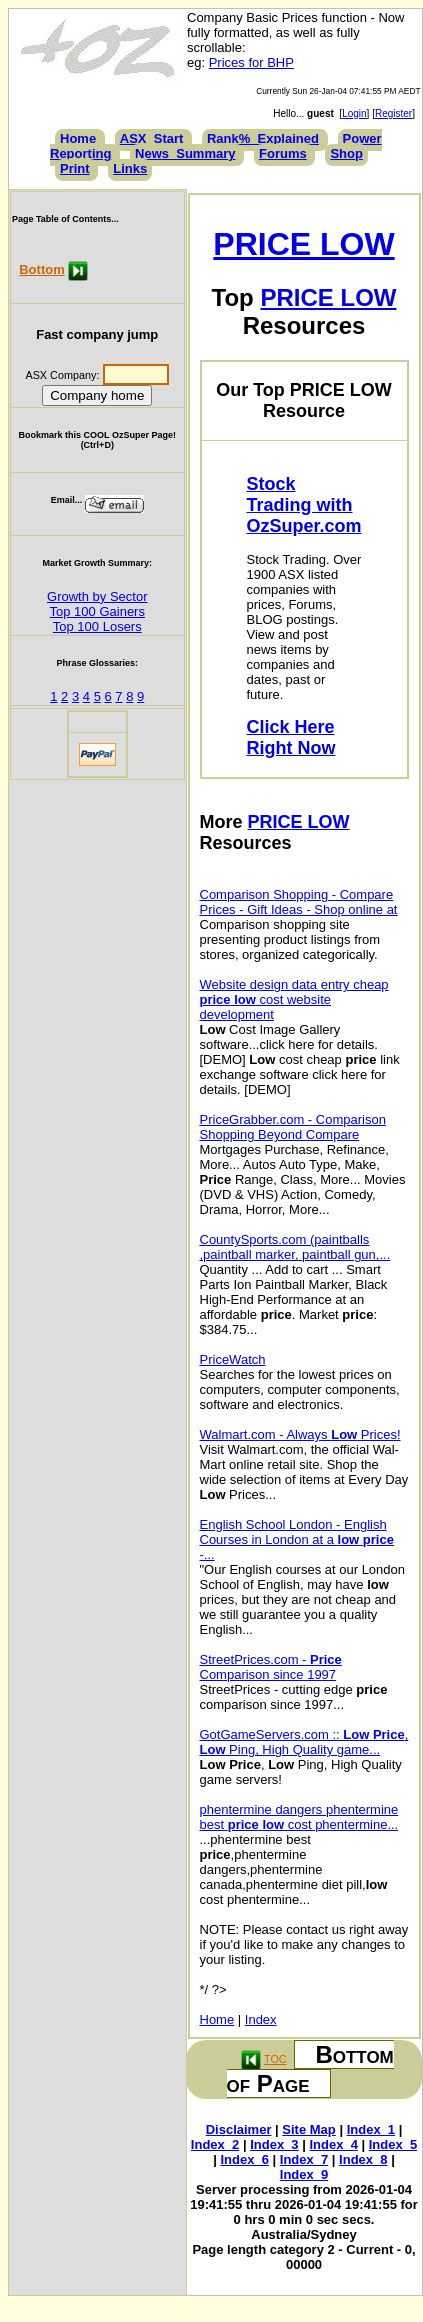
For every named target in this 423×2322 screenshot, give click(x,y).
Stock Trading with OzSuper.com (304, 505)
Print (75, 168)
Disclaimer (239, 2129)
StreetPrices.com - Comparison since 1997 (271, 1667)
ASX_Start (152, 138)
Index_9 (304, 2174)
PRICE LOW (303, 244)
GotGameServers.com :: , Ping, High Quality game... (304, 1742)
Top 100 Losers (97, 626)
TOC (275, 2059)
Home (78, 138)
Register (393, 113)
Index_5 (393, 2144)
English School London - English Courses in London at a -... (297, 1539)
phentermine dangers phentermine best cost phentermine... (299, 1817)
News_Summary (185, 153)
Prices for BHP (251, 62)
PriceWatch (233, 1359)
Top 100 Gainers (97, 611)
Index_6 (245, 2159)
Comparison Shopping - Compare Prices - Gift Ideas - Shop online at (299, 902)
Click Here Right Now (291, 737)
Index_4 (333, 2144)
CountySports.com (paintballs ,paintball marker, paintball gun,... (295, 1247)
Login (354, 113)
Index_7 (304, 2159)
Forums (283, 153)
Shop (346, 153)
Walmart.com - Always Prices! (300, 1434)
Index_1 (371, 2129)
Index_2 (215, 2144)
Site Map (308, 2129)
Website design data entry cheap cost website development (294, 999)
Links (130, 168)
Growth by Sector (97, 596)
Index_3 (274, 2144)
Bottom (42, 269)
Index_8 (363, 2159)
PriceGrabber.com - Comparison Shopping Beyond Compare (293, 1127)
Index (261, 2019)
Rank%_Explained (263, 138)
